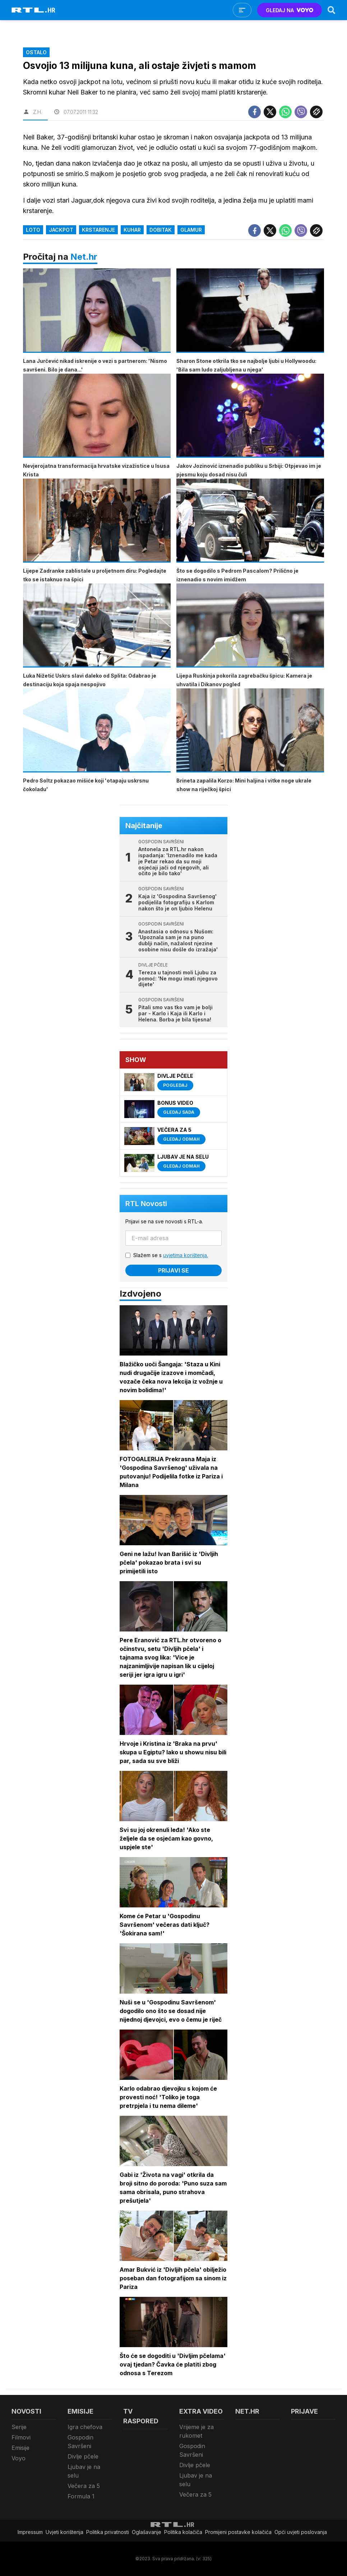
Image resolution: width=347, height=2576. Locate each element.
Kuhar (132, 230)
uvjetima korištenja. (185, 1255)
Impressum (30, 2532)
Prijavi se (173, 1270)
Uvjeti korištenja (64, 2532)
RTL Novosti (146, 1203)
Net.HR (247, 2411)
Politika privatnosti (107, 2532)
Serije (19, 2426)
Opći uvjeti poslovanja (300, 2532)
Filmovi (21, 2437)
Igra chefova (85, 2426)
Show (135, 1059)
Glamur (191, 230)
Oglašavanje (146, 2532)
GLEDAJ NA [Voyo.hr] (290, 10)
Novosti (26, 2411)
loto (33, 230)
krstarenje (98, 230)
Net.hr (83, 256)
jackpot (61, 230)
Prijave (304, 2411)
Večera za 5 (84, 2485)
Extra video (201, 2411)
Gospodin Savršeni (80, 2442)
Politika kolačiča (183, 2532)
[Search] (332, 10)
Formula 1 (81, 2496)
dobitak (160, 230)
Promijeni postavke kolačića (238, 2532)
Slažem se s (170, 1255)
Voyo (18, 2458)
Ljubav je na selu (84, 2471)
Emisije (20, 2447)
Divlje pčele (83, 2456)
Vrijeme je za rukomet (196, 2431)
